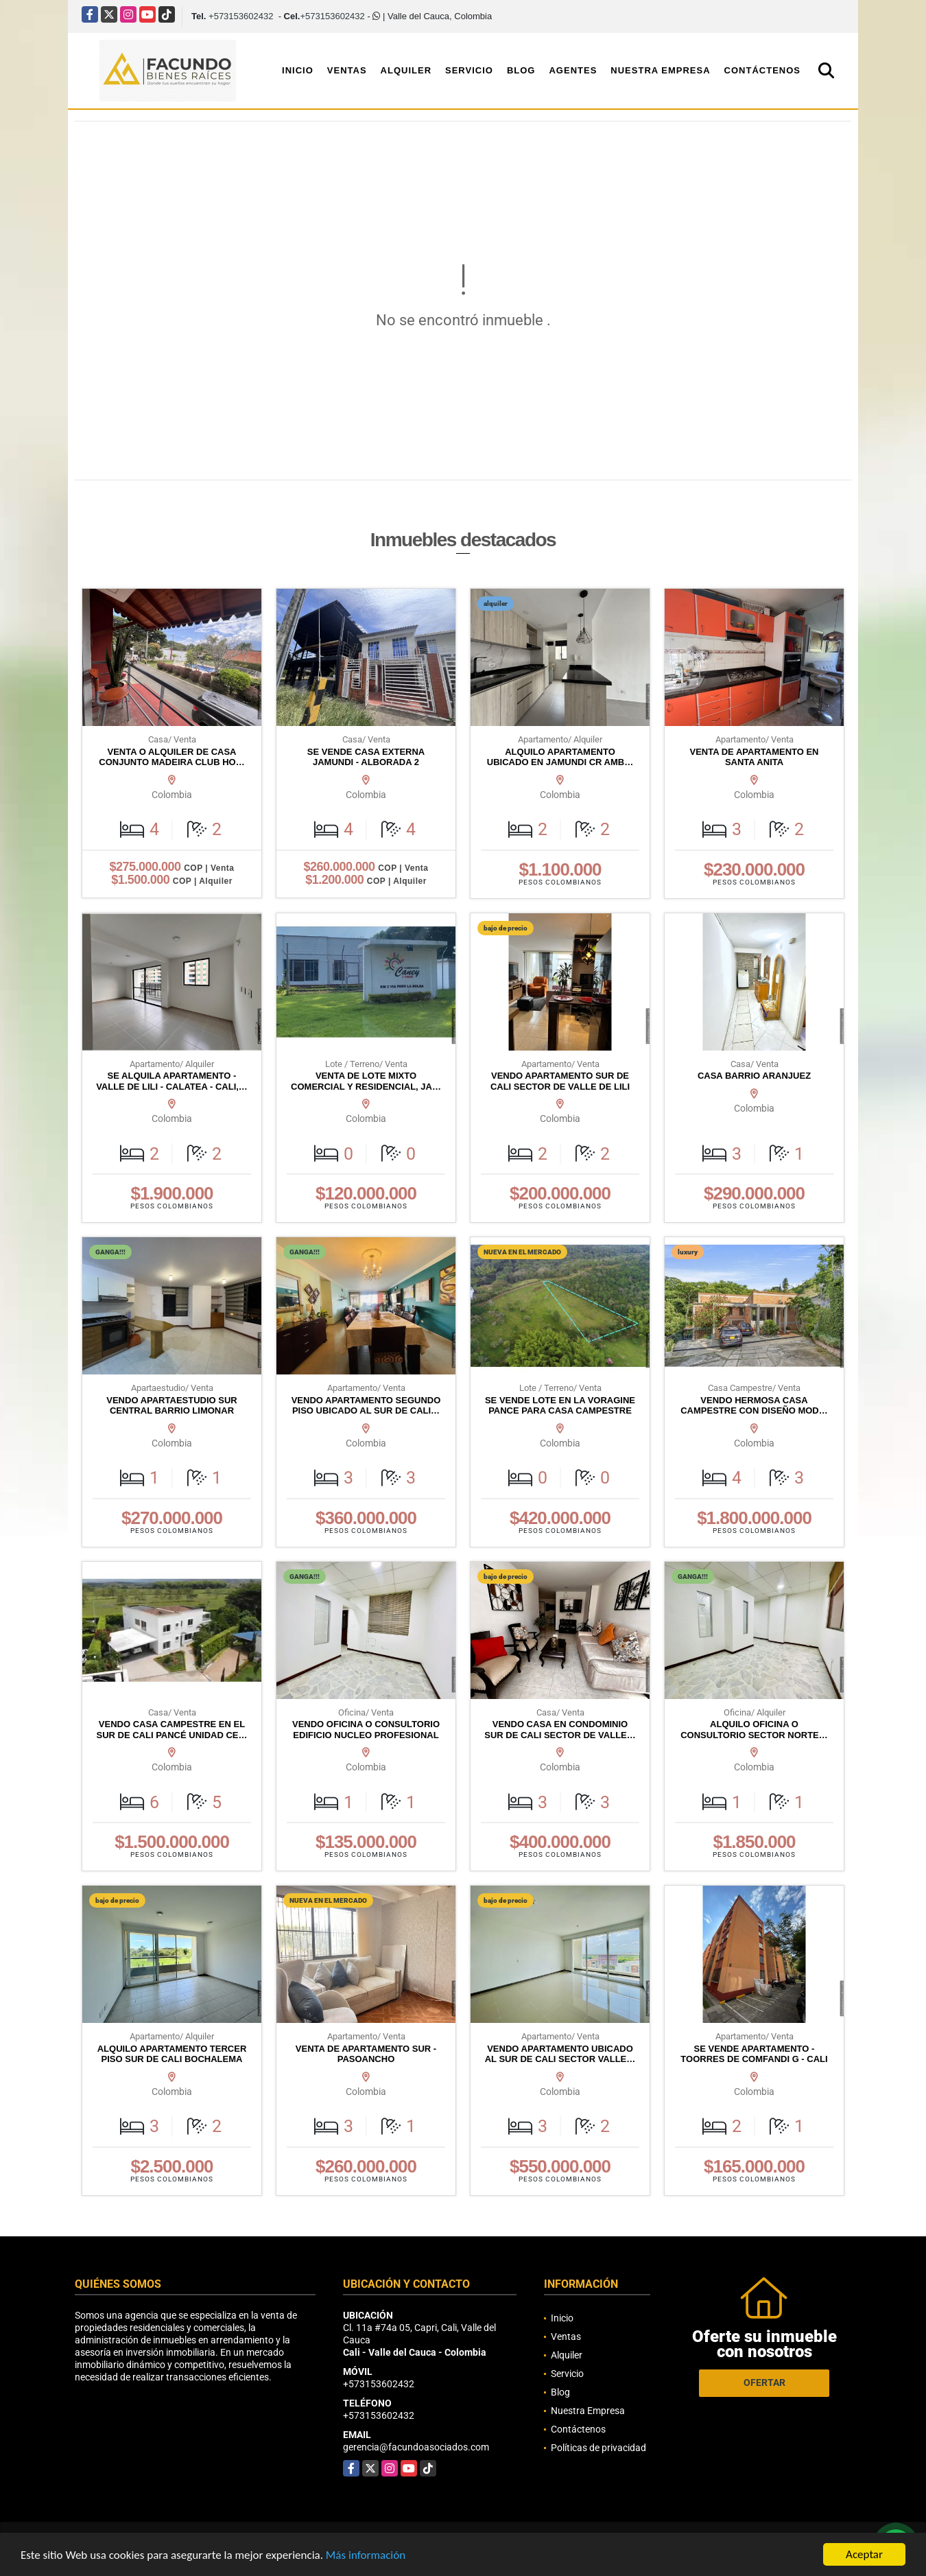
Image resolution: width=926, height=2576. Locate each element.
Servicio (469, 70)
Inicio (297, 70)
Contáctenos (762, 70)
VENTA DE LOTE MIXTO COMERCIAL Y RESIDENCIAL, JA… (366, 1081)
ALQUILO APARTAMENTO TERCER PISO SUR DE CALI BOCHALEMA (172, 2054)
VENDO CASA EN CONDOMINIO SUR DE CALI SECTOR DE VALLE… (560, 1729)
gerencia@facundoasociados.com (416, 2447)
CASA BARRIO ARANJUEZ (754, 1075)
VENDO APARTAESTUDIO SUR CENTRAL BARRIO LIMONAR (171, 1405)
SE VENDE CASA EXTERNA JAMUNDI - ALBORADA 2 (366, 757)
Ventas (347, 70)
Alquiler (406, 70)
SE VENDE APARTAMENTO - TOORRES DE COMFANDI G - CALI (753, 2054)
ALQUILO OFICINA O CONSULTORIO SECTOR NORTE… (754, 1729)
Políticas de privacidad (598, 2447)
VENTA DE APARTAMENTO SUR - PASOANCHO (366, 2054)
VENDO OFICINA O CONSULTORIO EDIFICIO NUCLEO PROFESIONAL (366, 1729)
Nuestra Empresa (660, 70)
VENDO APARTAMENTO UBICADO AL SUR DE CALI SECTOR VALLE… (560, 2054)
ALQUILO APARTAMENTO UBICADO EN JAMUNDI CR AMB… (560, 757)
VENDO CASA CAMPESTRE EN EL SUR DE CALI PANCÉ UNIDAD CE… (171, 1729)
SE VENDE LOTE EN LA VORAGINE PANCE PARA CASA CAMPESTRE (560, 1405)
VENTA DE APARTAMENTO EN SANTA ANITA (753, 757)
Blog (521, 70)
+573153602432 (241, 16)
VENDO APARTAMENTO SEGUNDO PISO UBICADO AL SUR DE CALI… (366, 1405)
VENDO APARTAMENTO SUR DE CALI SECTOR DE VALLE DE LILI (560, 1081)
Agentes (573, 70)
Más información (365, 2556)
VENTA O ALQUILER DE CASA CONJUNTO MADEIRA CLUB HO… (171, 757)
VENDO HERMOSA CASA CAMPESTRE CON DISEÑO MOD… (754, 1405)
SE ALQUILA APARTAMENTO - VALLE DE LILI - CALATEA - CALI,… (172, 1081)
